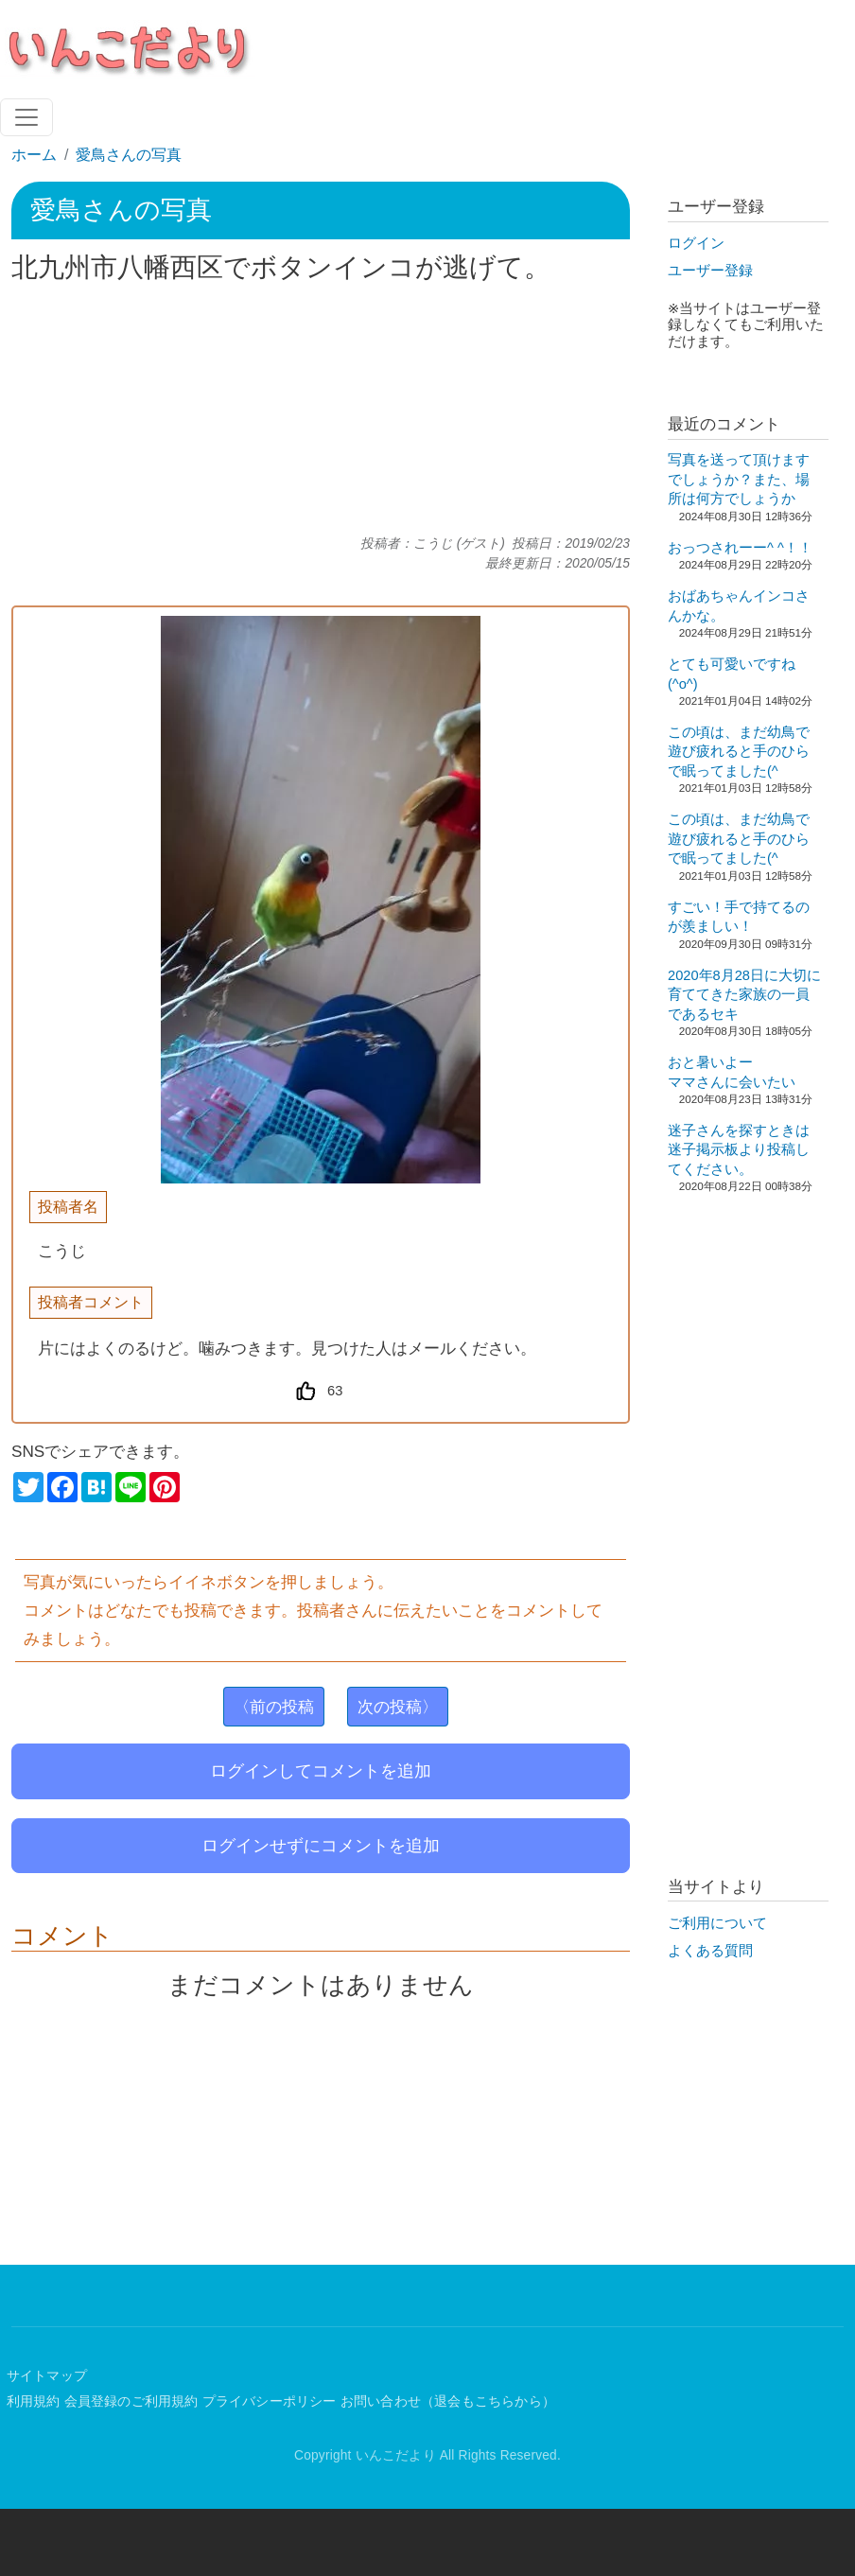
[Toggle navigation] (26, 117)
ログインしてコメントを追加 (320, 1770)
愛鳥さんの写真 (129, 155)
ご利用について (717, 1923)
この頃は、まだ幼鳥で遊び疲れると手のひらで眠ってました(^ (739, 752)
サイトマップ (47, 2376)
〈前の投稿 (274, 1706)
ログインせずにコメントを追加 (320, 1845)
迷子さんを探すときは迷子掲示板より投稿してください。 (739, 1150)
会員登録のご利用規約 (131, 2401)
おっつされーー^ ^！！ (740, 547)
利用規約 (34, 2401)
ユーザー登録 (710, 270)
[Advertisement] (320, 409)
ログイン (696, 243)
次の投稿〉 (398, 1706)
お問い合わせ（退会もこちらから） (447, 2401)
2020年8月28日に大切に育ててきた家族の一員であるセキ (744, 995)
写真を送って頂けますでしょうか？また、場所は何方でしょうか (739, 479)
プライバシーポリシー (269, 2401)
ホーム (34, 155)
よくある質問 (710, 1950)
